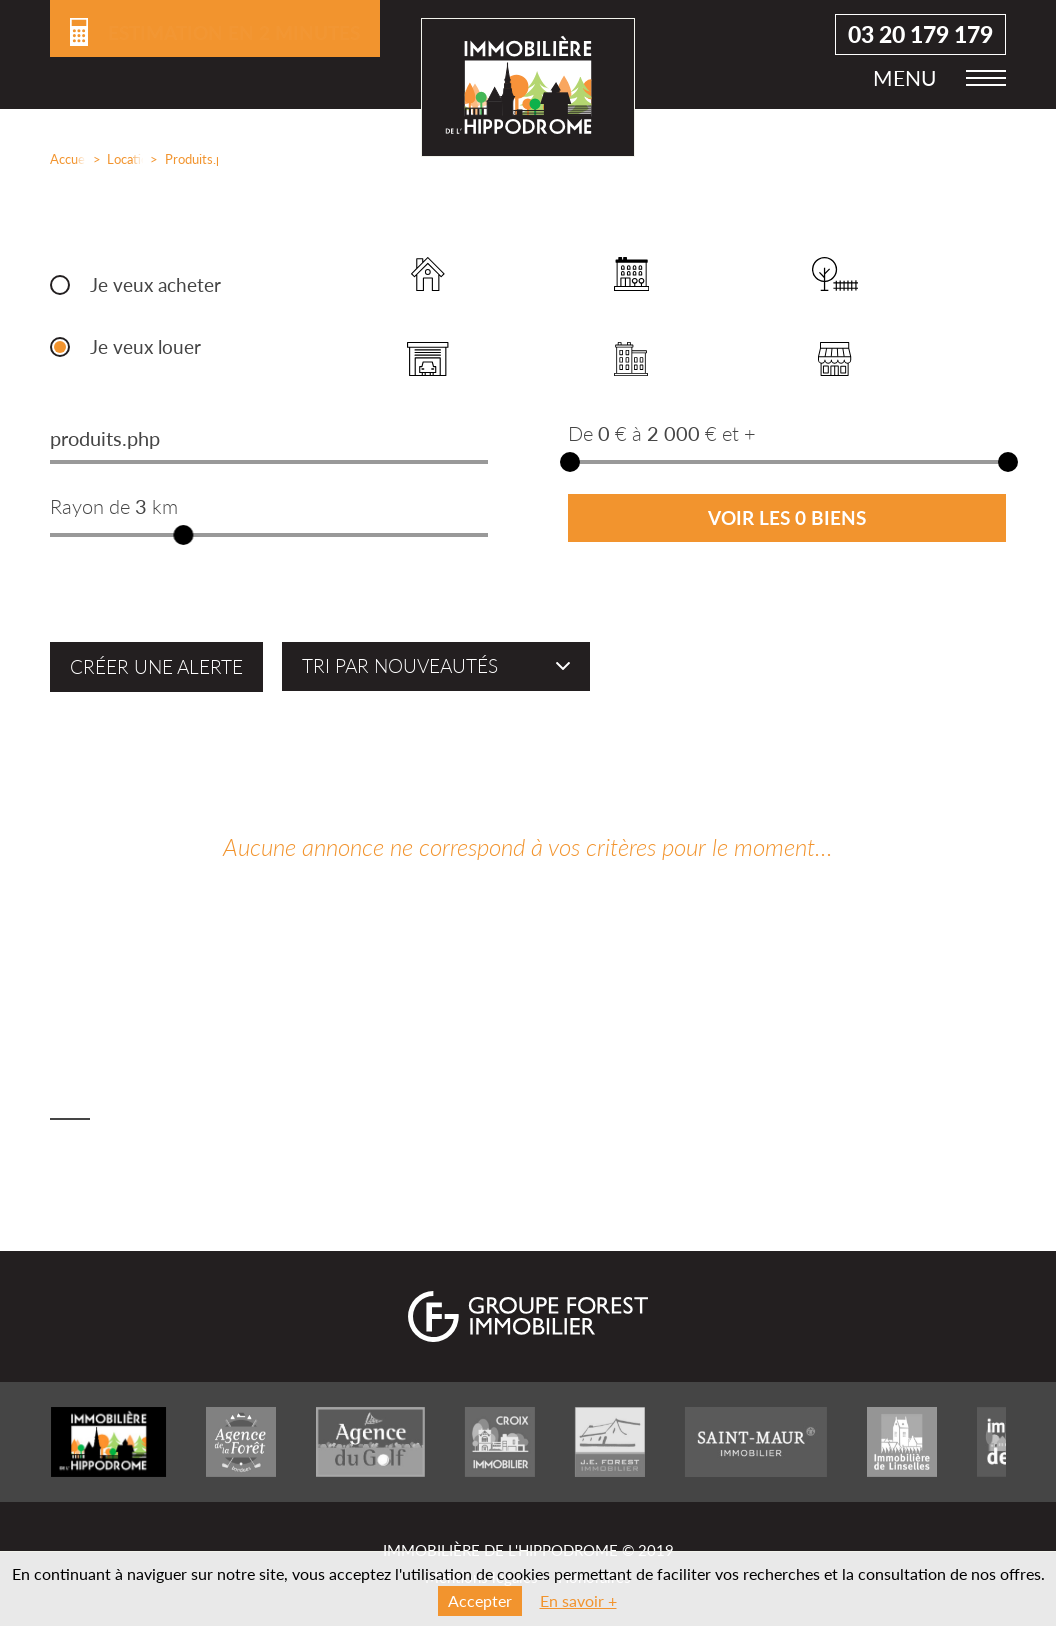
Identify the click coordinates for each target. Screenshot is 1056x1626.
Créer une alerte (156, 667)
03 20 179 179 (920, 40)
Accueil (63, 159)
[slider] (183, 535)
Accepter (480, 1600)
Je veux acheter (155, 285)
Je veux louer (145, 347)
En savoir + (578, 1600)
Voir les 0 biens (787, 518)
